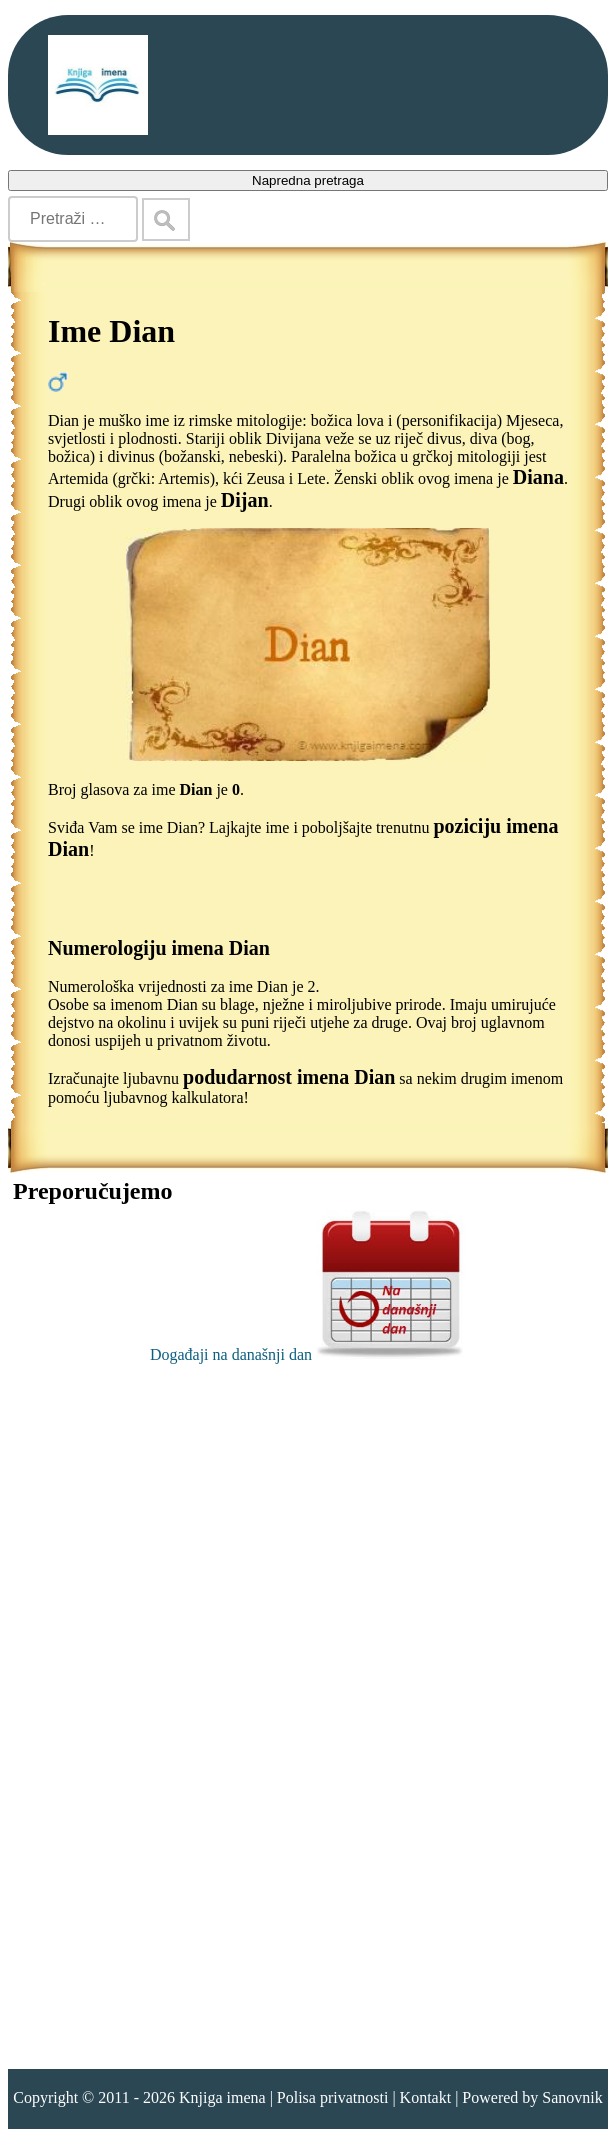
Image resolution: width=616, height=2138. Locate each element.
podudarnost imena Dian (289, 1077)
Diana (538, 477)
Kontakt (426, 2097)
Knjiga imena (222, 2097)
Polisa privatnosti (333, 2097)
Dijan (245, 500)
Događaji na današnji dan (308, 1354)
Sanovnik (572, 2097)
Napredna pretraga (308, 180)
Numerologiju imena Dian (159, 948)
